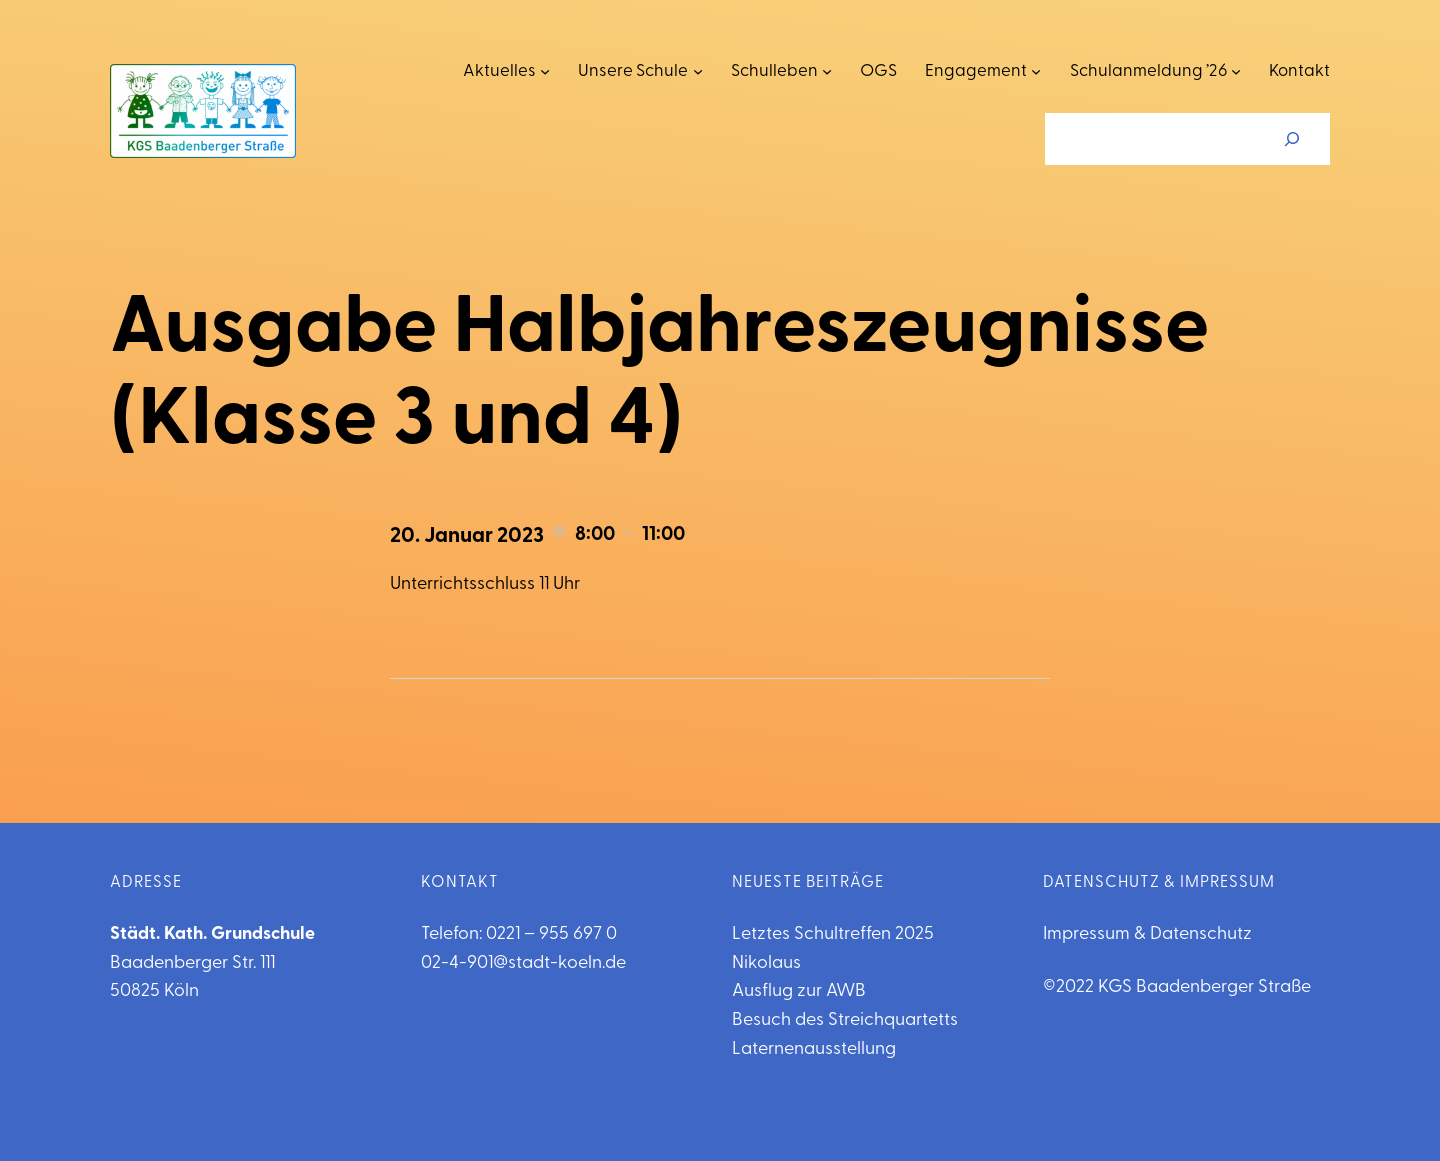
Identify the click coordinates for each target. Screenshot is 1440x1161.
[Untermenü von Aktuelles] (545, 71)
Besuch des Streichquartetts (845, 1020)
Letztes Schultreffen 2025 (833, 934)
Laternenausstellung (814, 1049)
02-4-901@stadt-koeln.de (523, 963)
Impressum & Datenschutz (1147, 934)
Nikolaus (766, 963)
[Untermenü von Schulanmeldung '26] (1236, 71)
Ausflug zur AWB (799, 991)
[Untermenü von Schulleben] (827, 71)
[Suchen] (1292, 139)
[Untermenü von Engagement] (1036, 71)
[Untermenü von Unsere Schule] (698, 71)
